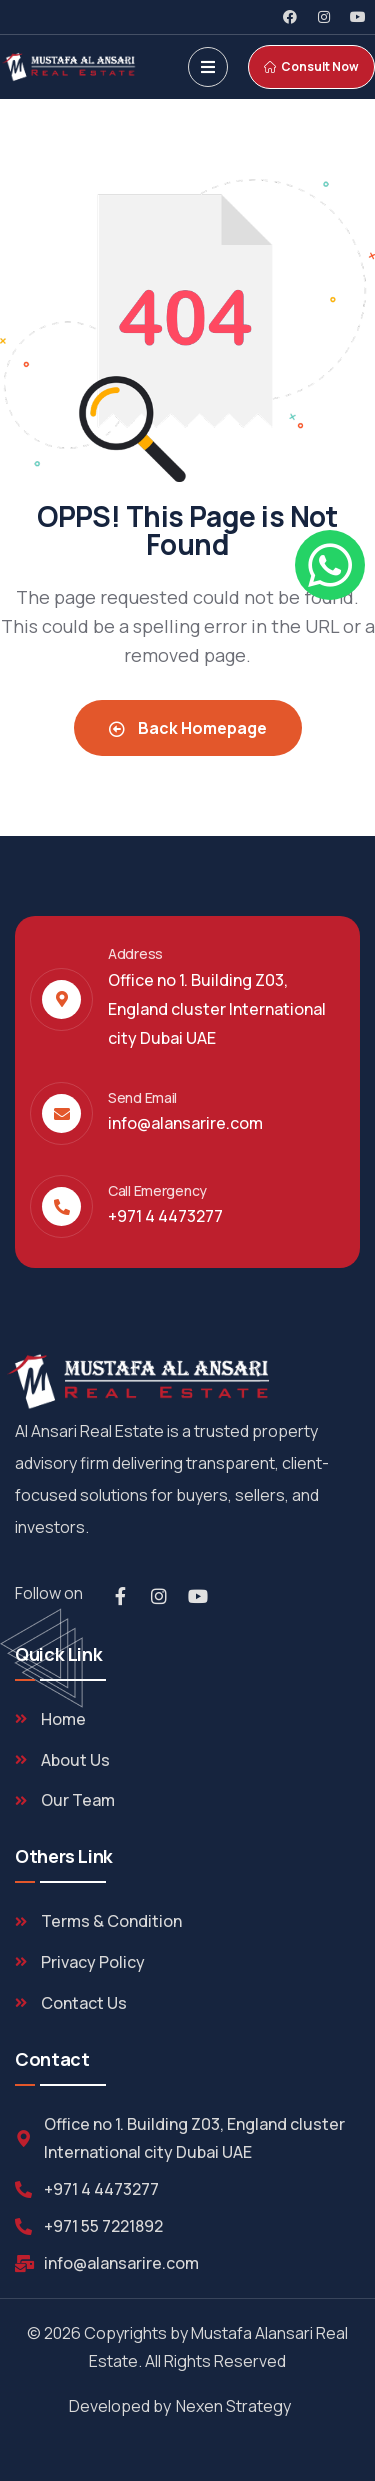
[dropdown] (208, 67)
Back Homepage (188, 728)
